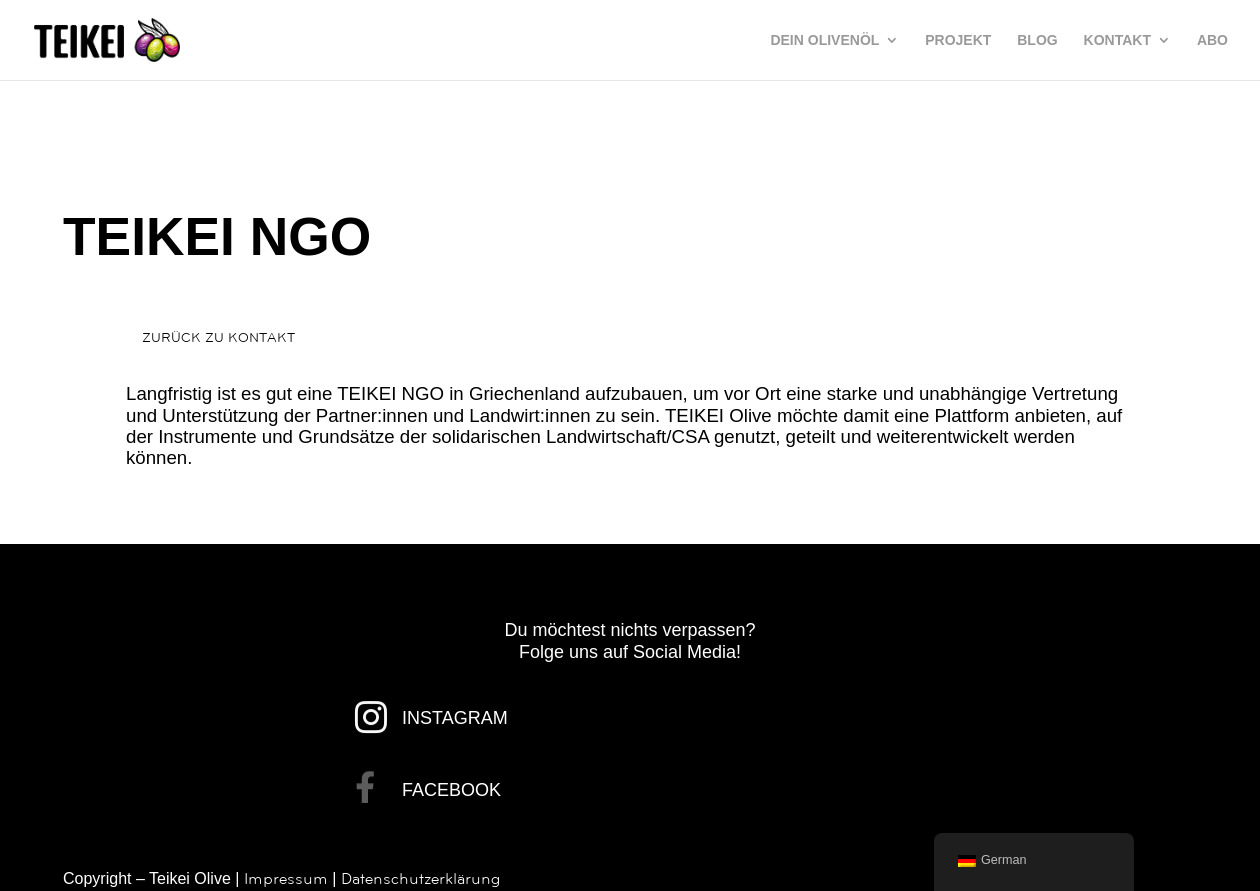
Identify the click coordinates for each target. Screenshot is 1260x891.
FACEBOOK (451, 790)
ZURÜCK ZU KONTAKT (218, 337)
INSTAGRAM (455, 718)
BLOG (1037, 40)
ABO (1212, 40)
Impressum (286, 878)
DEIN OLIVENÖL (824, 40)
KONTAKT (1117, 40)
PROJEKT (958, 40)
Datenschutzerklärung (420, 878)
